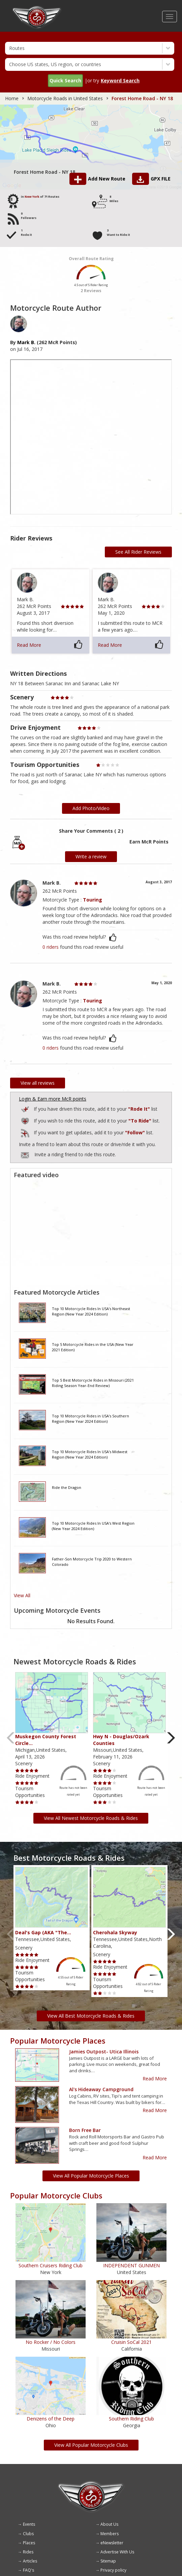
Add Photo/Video (91, 808)
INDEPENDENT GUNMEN (131, 2265)
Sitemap (108, 2561)
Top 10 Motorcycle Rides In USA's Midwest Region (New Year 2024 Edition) (89, 1454)
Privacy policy (113, 2570)
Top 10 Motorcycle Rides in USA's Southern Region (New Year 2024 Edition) (90, 1418)
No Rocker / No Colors (50, 2342)
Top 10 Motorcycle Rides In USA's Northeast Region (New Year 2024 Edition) (91, 1311)
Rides (28, 2552)
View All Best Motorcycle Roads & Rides (90, 2016)
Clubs (28, 2534)
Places (29, 2543)
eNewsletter (111, 2543)
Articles (30, 2561)
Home (12, 98)
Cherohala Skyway (115, 1932)
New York (32, 196)
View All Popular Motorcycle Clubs (91, 2445)
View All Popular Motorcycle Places (91, 2175)
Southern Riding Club (131, 2418)
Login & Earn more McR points (52, 1099)
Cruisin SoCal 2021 (131, 2342)
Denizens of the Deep (50, 2418)
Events (29, 2524)
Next (171, 1738)
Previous (11, 1738)
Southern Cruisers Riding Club (51, 2265)
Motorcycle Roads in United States (65, 98)
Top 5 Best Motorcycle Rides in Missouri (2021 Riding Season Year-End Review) (93, 1383)
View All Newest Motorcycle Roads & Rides (91, 1818)
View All (22, 1595)
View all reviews (38, 1083)
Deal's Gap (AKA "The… (43, 1932)
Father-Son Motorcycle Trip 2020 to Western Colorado (92, 1561)
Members (109, 2534)
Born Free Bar (85, 2130)
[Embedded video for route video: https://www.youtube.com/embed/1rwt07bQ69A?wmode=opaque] (91, 1233)
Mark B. (26, 342)
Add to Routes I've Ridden (25, 1108)
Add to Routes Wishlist (25, 1120)
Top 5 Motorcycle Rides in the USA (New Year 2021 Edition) (92, 1347)
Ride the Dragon (66, 1487)
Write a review (91, 856)
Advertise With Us (117, 2552)
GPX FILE (161, 178)
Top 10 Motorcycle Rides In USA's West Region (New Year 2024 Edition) (93, 1526)
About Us (109, 2524)
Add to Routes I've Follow (25, 1132)
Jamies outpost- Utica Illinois (104, 2051)
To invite (25, 1155)
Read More (29, 645)
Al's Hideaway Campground (101, 2089)
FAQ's (28, 2570)
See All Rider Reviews (138, 552)
